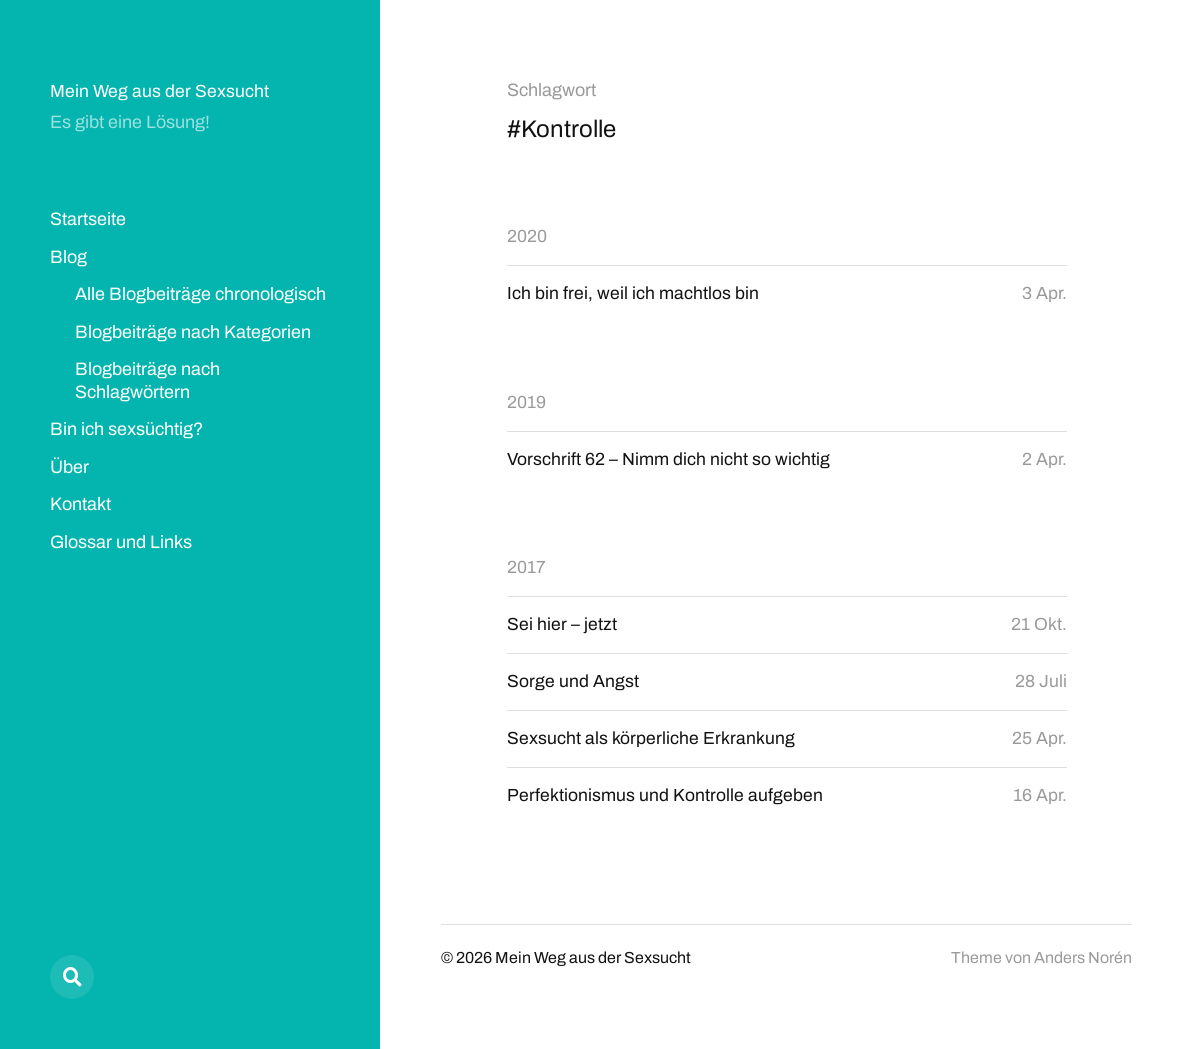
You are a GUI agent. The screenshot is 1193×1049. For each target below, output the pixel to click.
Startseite (88, 219)
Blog (68, 257)
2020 (527, 236)
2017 (526, 569)
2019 (526, 402)
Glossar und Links (121, 542)
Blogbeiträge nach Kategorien (193, 332)
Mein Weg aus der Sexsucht (160, 91)
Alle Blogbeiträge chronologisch (200, 294)
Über (69, 467)
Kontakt (80, 504)
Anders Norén (1083, 960)
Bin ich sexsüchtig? (126, 429)
